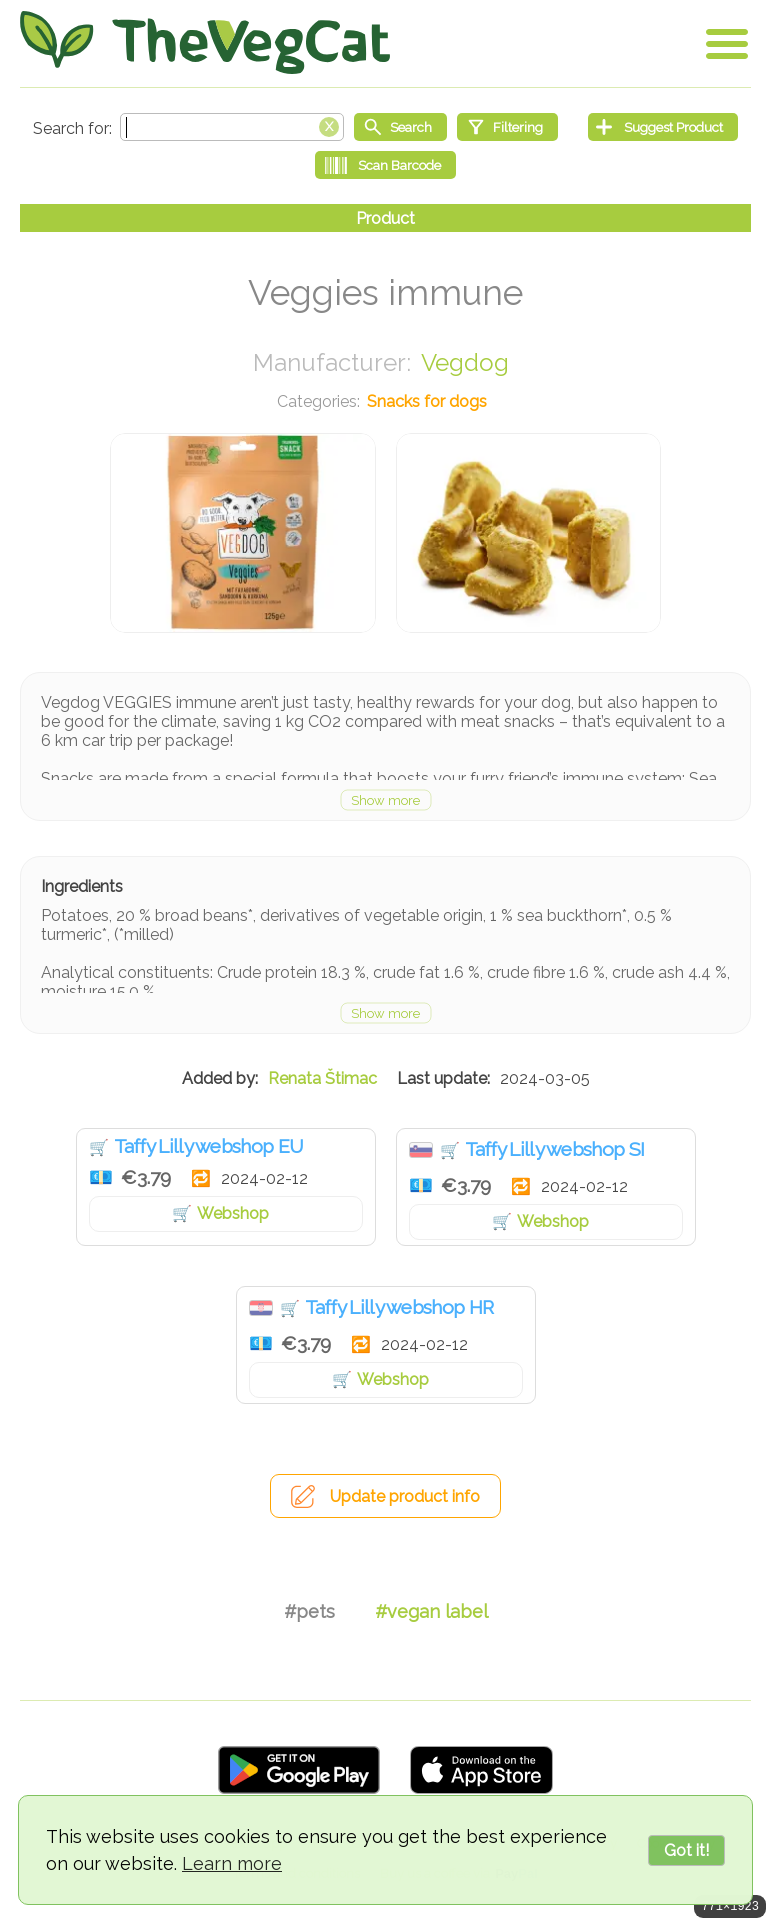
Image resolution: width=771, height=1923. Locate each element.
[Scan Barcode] (385, 165)
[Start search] (400, 127)
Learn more (232, 1863)
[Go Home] (205, 42)
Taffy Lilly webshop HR (399, 1307)
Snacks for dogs (427, 401)
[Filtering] (507, 127)
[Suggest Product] (663, 127)
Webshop (233, 1213)
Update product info (405, 1496)
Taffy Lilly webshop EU (209, 1146)
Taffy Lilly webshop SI (555, 1149)
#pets (309, 1611)
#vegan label (431, 1611)
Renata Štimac (322, 1078)
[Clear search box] (329, 125)
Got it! (686, 1850)
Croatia (261, 1308)
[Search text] (232, 127)
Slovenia (421, 1150)
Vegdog (465, 362)
